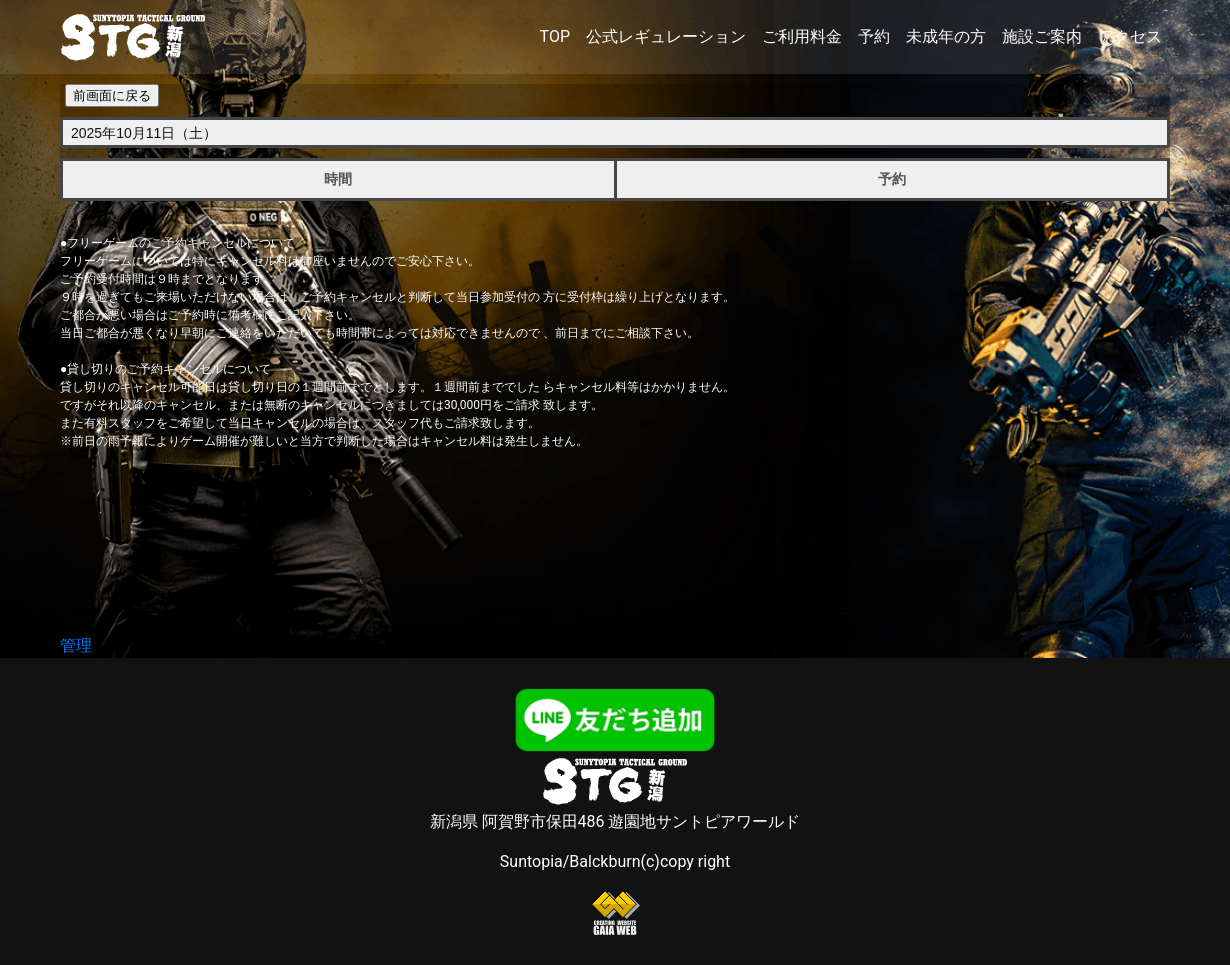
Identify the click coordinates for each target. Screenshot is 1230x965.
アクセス (1130, 36)
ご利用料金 (802, 36)
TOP (555, 36)
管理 (76, 645)
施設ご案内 (1042, 36)
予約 (874, 36)
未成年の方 (946, 36)
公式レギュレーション (666, 36)
